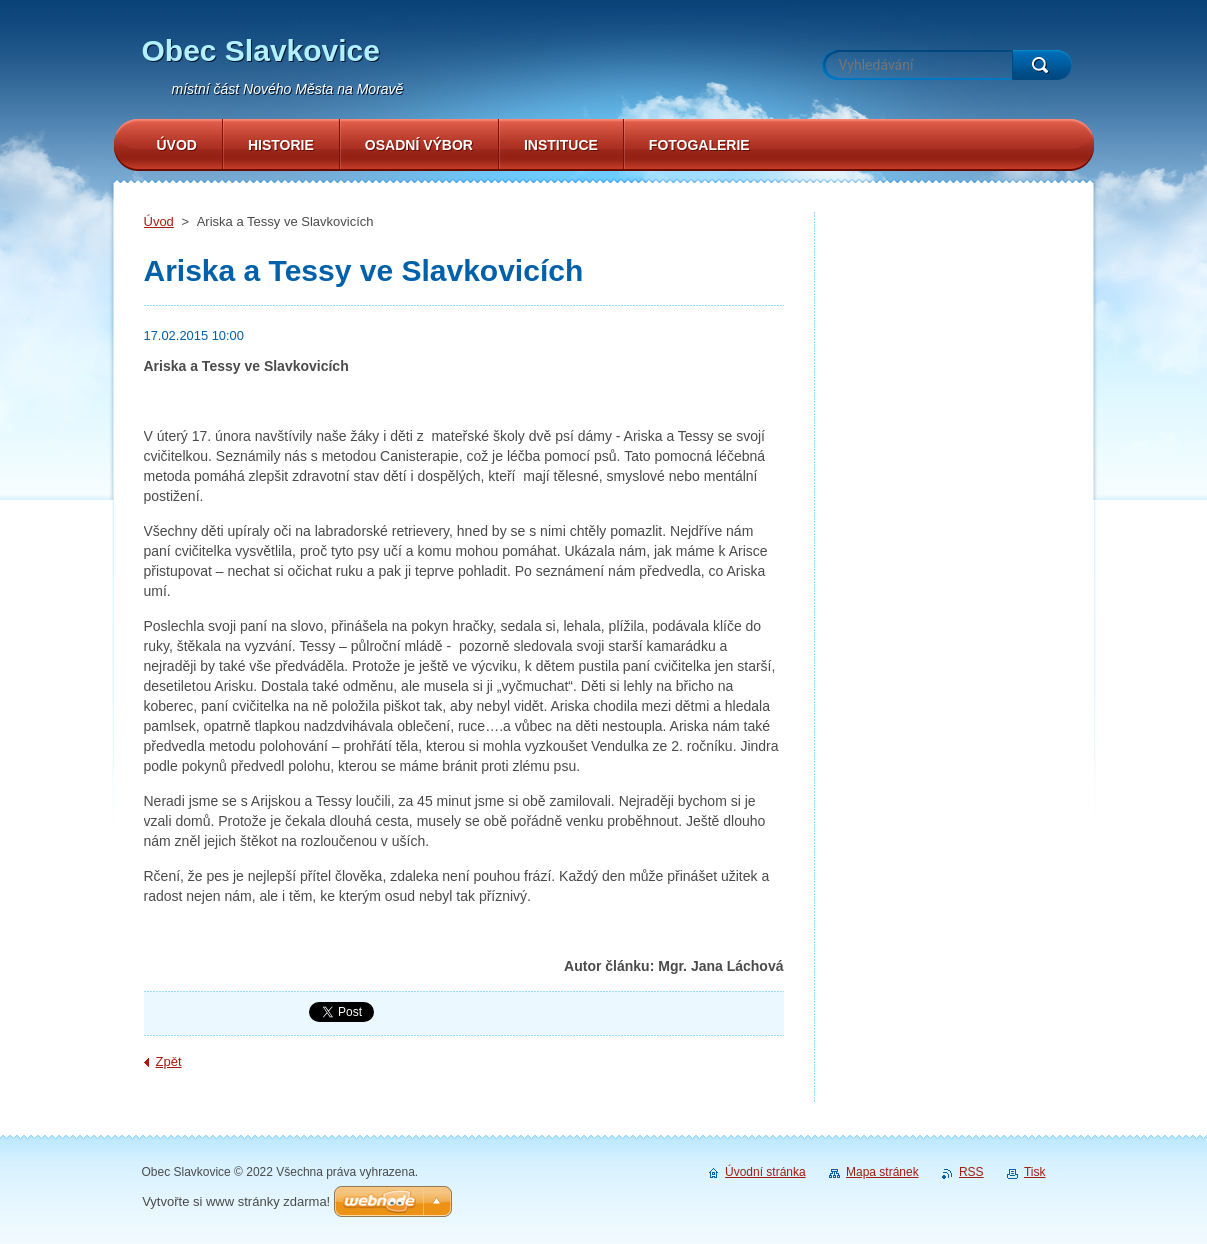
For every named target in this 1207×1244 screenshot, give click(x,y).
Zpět (169, 1061)
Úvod (159, 221)
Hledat (1042, 65)
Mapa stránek (882, 1172)
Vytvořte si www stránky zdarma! (236, 1201)
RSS (971, 1172)
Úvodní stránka (765, 1172)
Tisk (1035, 1172)
